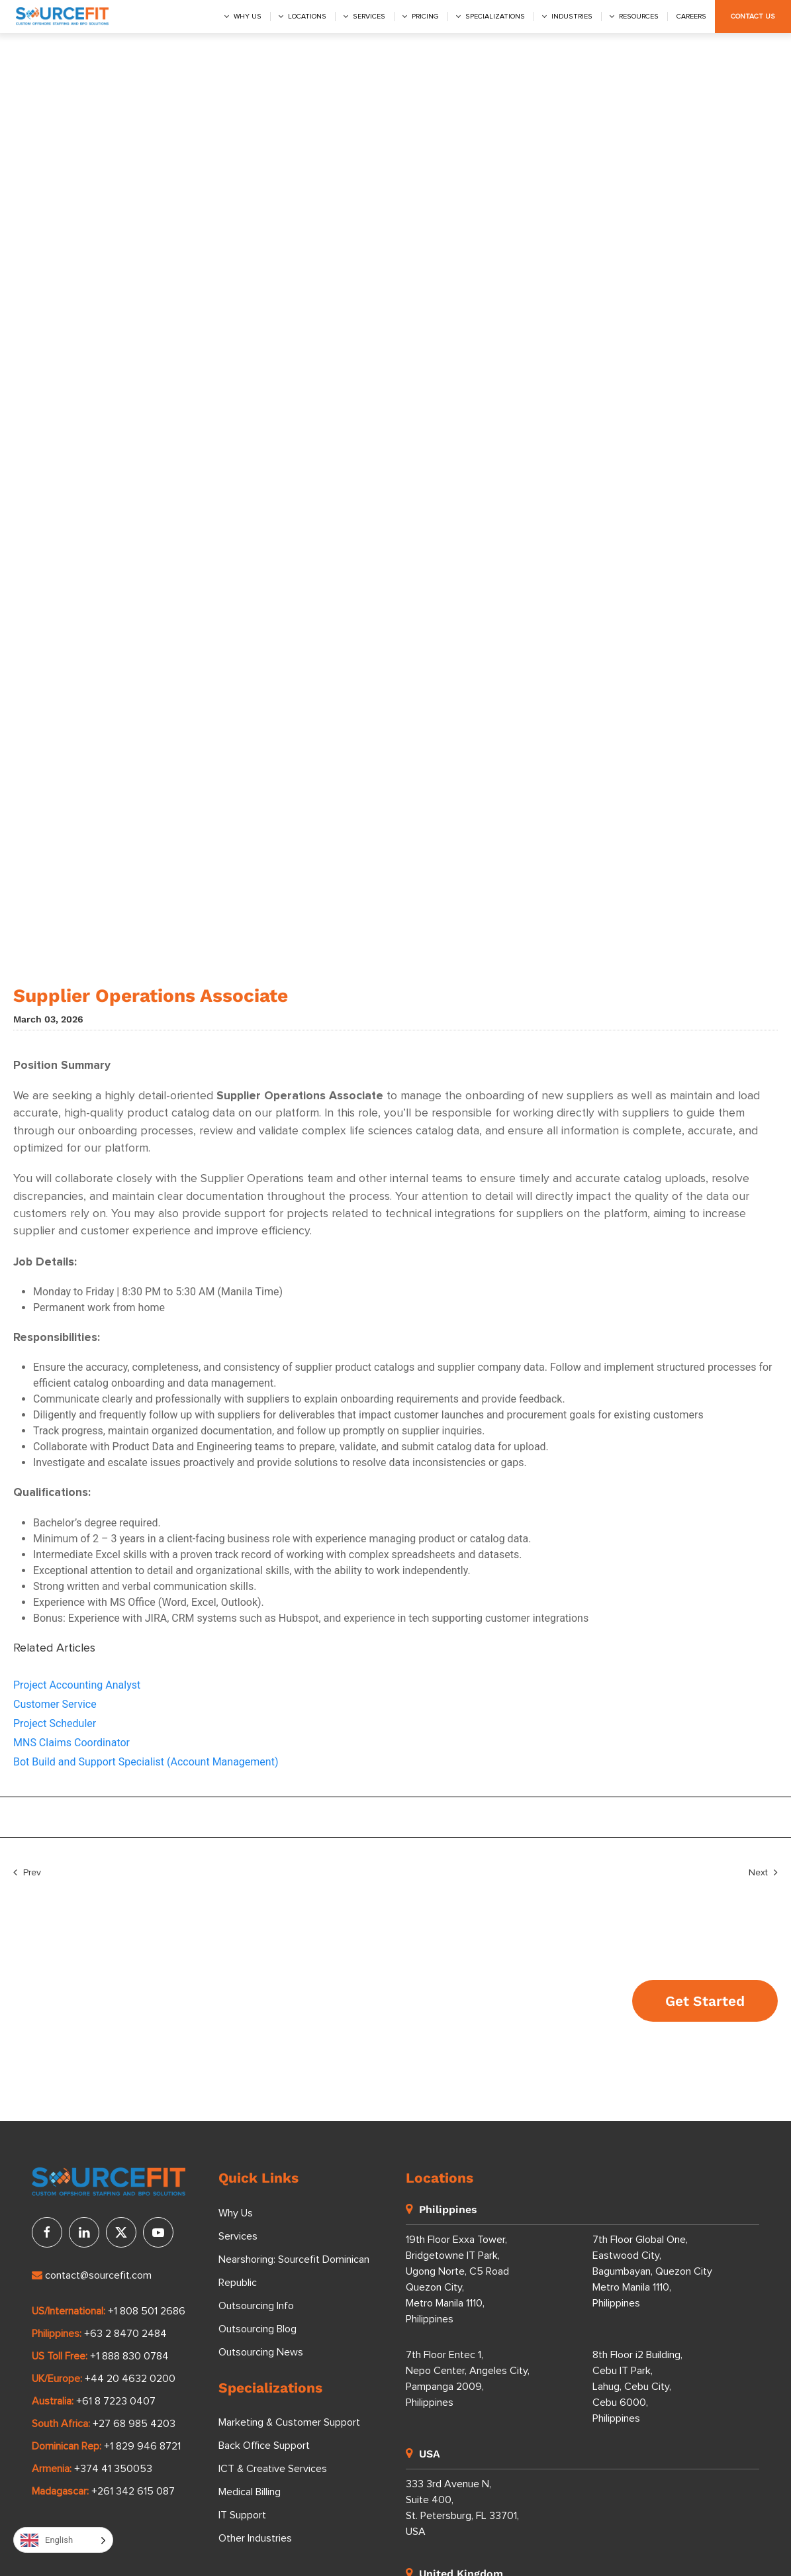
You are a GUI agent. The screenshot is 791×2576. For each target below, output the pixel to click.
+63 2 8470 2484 (125, 2333)
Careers (691, 16)
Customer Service (55, 1704)
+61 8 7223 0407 (116, 2401)
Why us (247, 16)
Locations (307, 16)
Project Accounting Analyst (76, 1685)
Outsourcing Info (256, 2306)
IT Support (242, 2515)
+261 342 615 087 (133, 2491)
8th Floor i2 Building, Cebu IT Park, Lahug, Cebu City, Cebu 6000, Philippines (637, 2387)
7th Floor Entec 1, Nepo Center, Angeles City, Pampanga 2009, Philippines (468, 2379)
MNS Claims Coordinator (71, 1742)
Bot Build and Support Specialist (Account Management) (145, 1762)
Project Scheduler (54, 1723)
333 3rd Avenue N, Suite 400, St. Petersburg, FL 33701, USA (462, 2508)
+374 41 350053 (113, 2468)
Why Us (235, 2213)
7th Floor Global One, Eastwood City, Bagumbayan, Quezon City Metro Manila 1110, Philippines (652, 2271)
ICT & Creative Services (272, 2468)
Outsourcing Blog (257, 2329)
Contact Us (753, 16)
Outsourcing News (260, 2352)
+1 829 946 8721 (142, 2446)
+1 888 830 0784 (129, 2356)
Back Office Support (264, 2445)
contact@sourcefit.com (92, 2275)
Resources (639, 16)
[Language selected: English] (63, 2540)
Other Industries (255, 2538)
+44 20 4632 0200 (130, 2378)
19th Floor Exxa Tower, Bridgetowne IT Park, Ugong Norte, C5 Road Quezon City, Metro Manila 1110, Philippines (457, 2279)
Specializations (495, 16)
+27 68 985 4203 (134, 2423)
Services (369, 16)
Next (763, 1872)
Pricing (425, 16)
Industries (571, 16)
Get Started (705, 2001)
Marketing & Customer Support (289, 2422)
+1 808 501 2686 (146, 2311)
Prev (27, 1872)
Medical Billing (249, 2492)
